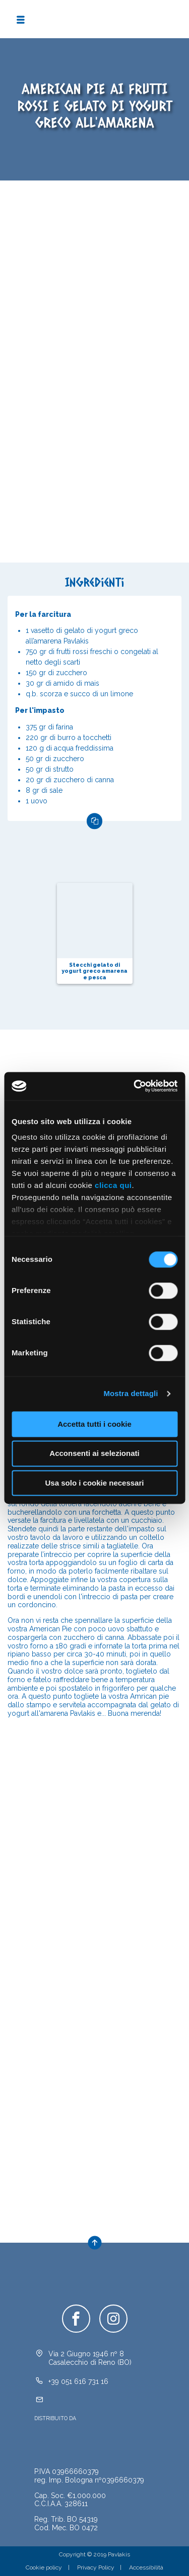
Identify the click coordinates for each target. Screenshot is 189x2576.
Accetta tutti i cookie (94, 1424)
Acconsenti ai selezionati (94, 1453)
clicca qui (113, 1185)
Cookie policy (44, 2567)
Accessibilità (146, 2567)
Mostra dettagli (130, 1393)
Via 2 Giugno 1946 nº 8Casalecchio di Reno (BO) (90, 2358)
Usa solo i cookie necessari (94, 1483)
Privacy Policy (95, 2567)
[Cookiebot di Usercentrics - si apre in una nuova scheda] (134, 1085)
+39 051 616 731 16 (78, 2381)
